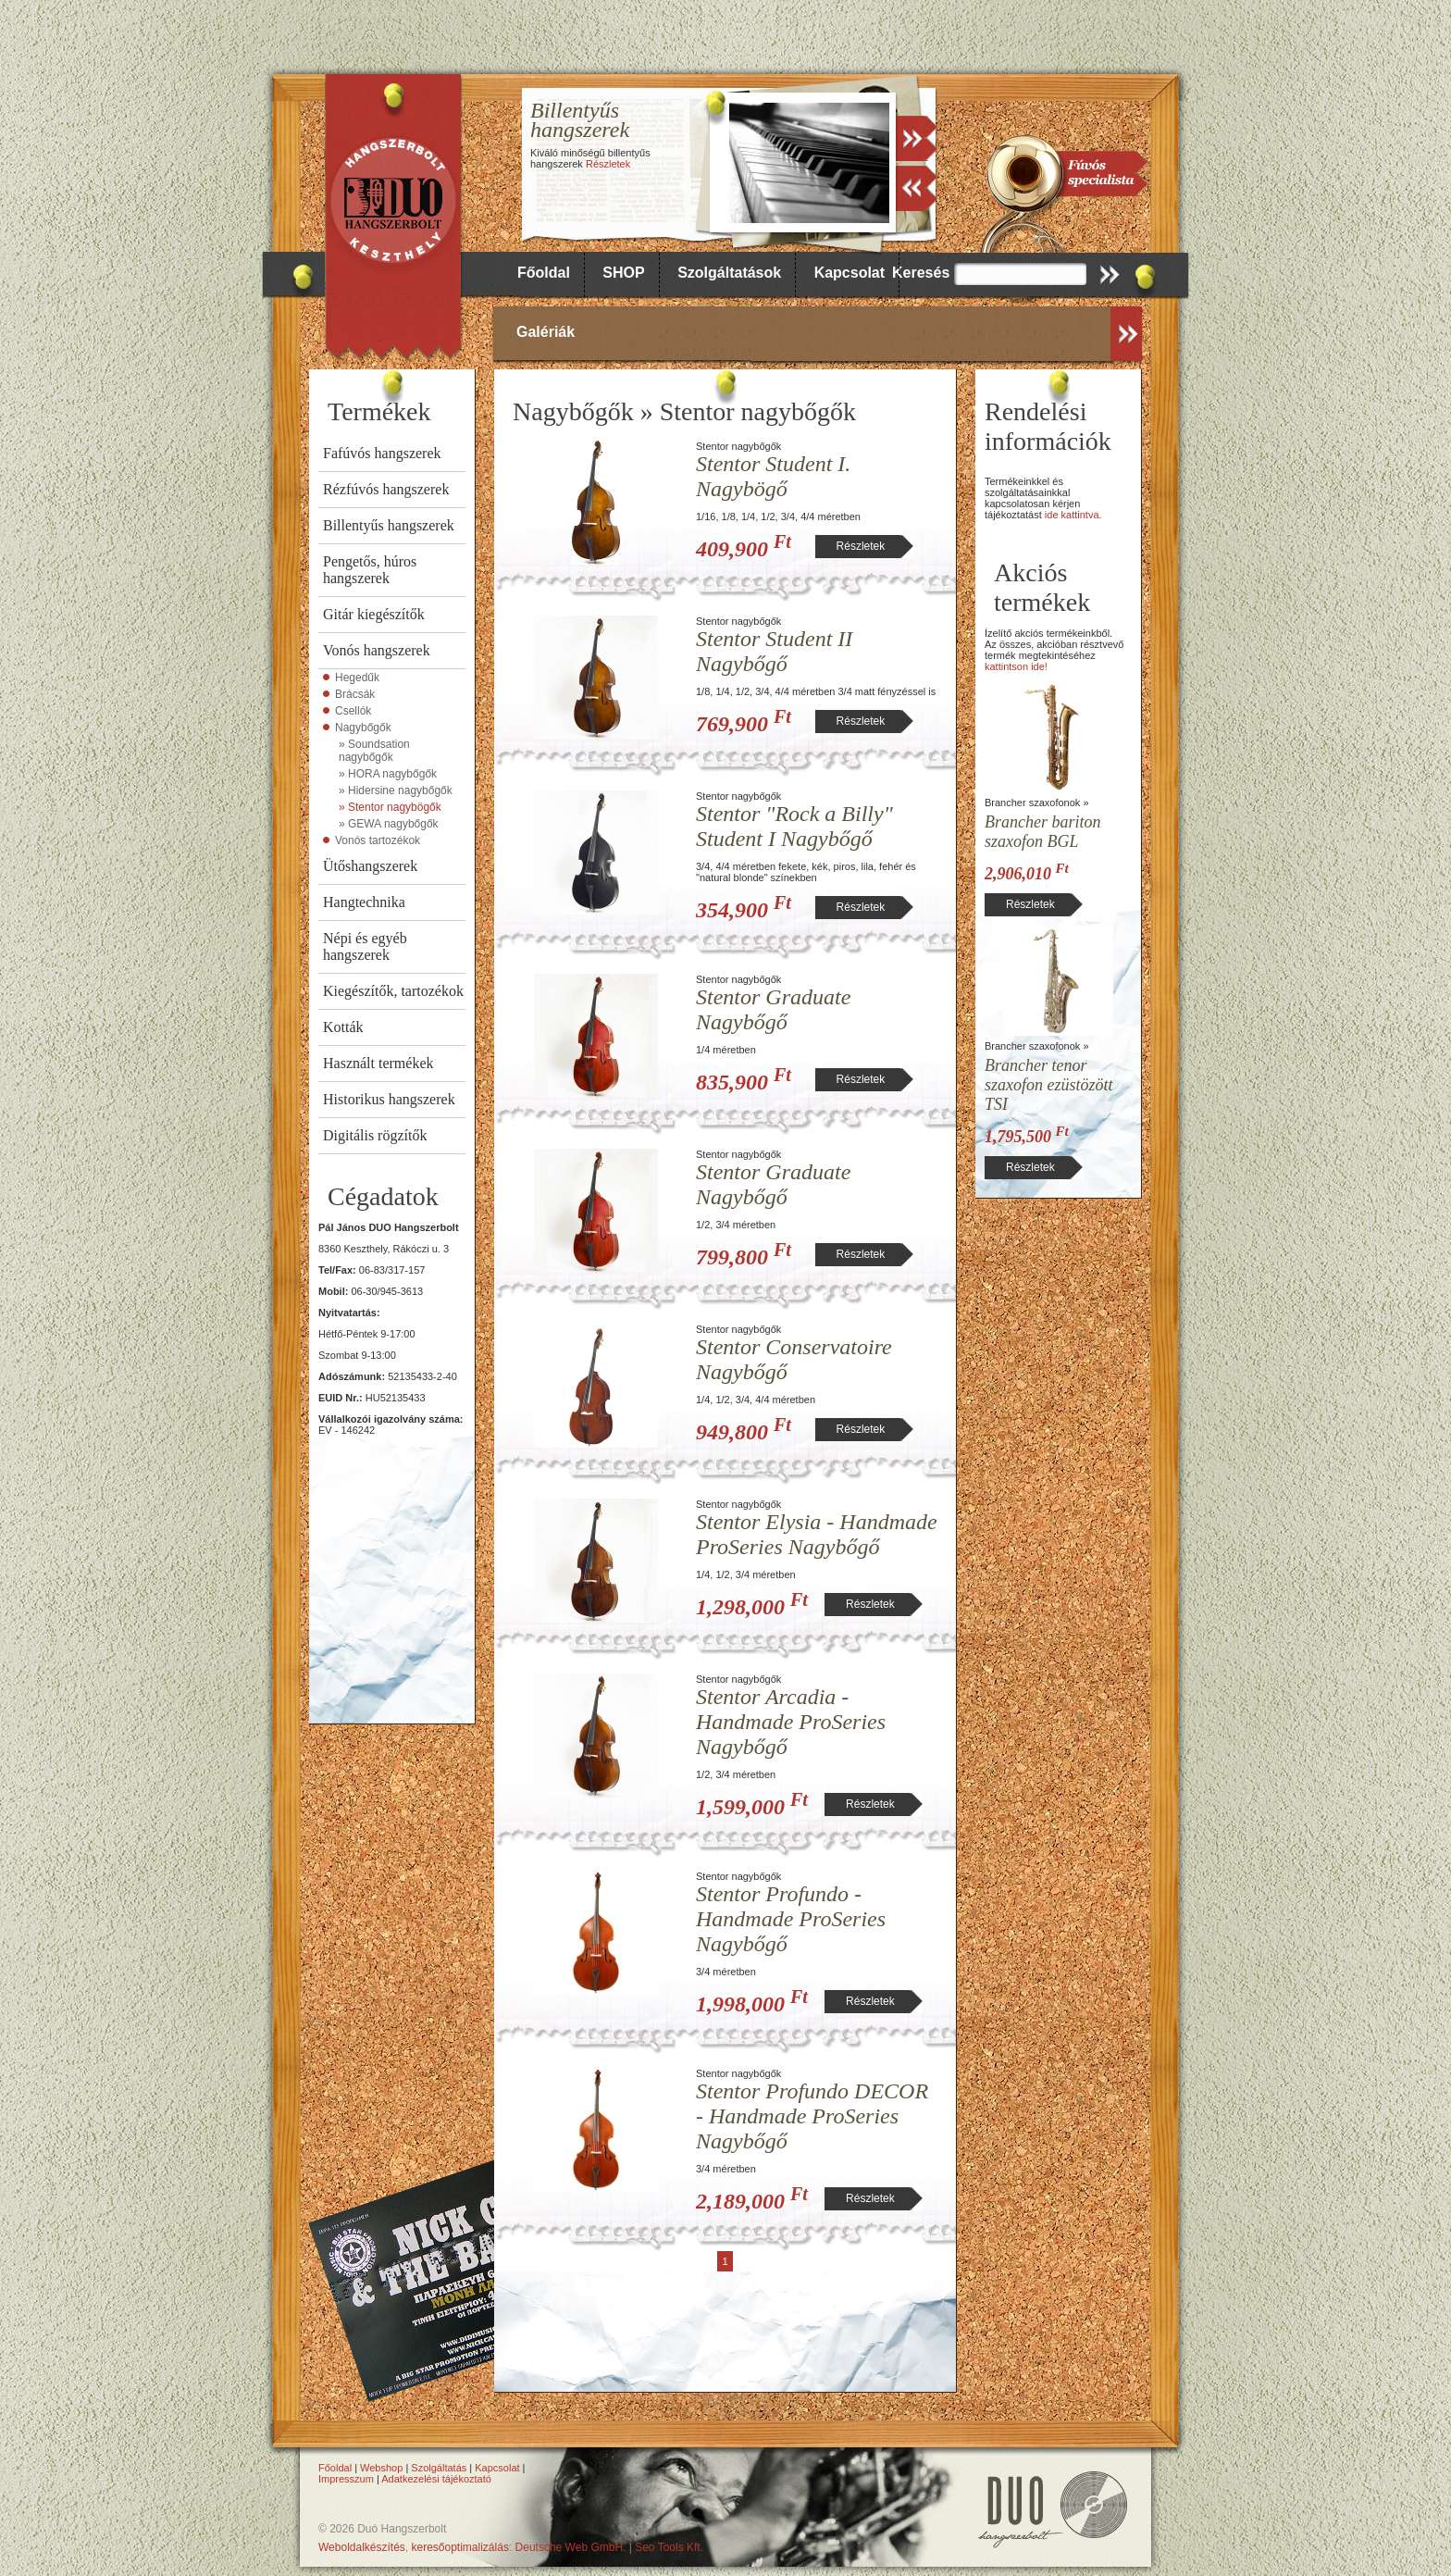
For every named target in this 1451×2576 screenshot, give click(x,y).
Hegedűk (357, 677)
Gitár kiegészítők (374, 614)
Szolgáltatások (729, 272)
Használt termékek (378, 1063)
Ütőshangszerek (370, 866)
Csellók (353, 710)
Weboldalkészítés (361, 2547)
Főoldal (543, 272)
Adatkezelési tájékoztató (436, 2478)
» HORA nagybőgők (388, 773)
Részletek (608, 163)
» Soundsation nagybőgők (374, 751)
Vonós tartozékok (377, 840)
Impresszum (346, 2478)
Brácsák (355, 694)
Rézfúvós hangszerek (386, 489)
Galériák (545, 332)
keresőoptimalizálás (460, 2547)
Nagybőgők (363, 727)
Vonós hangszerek (376, 650)
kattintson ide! (1016, 666)
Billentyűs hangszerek (388, 525)
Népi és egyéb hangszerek (365, 946)
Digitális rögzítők (375, 1135)
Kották (343, 1027)
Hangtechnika (364, 902)
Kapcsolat (849, 272)
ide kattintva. (1073, 514)
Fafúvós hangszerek (382, 453)
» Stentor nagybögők (390, 807)
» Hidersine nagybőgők (396, 790)
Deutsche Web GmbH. (570, 2547)
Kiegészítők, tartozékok (393, 991)
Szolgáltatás (438, 2467)
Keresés (920, 272)
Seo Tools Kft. (669, 2547)
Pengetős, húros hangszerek (369, 570)
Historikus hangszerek (389, 1099)
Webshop (381, 2467)
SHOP (623, 272)
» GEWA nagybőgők (389, 823)
